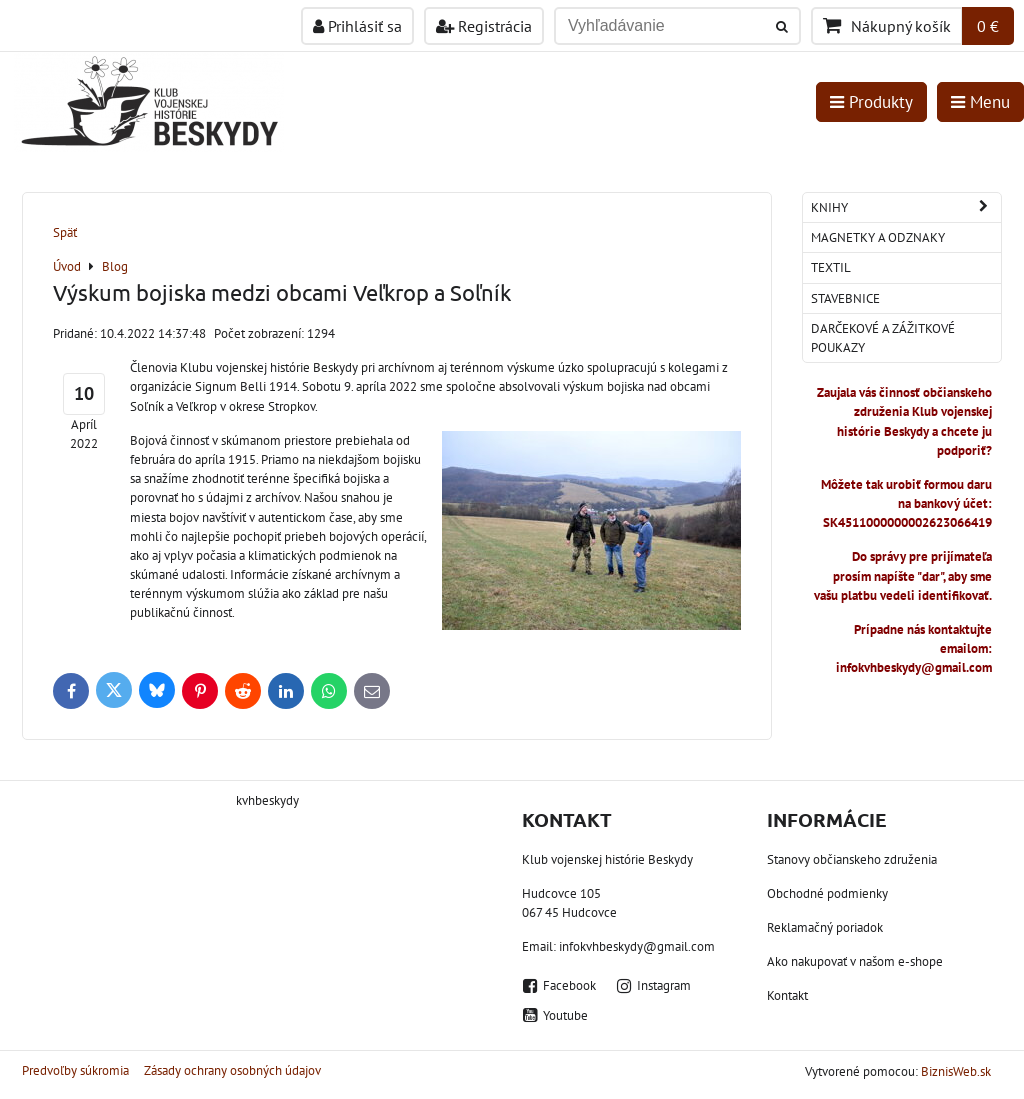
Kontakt (787, 995)
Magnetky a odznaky (878, 237)
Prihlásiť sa (357, 26)
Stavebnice (845, 298)
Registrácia (484, 26)
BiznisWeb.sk (956, 1071)
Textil (831, 267)
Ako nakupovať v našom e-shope (855, 961)
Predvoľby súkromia (75, 1070)
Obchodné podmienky (827, 893)
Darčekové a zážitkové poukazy (883, 338)
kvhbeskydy (267, 800)
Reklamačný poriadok (825, 927)
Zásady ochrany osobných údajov (232, 1070)
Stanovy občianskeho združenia (852, 859)
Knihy (906, 207)
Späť (65, 232)
